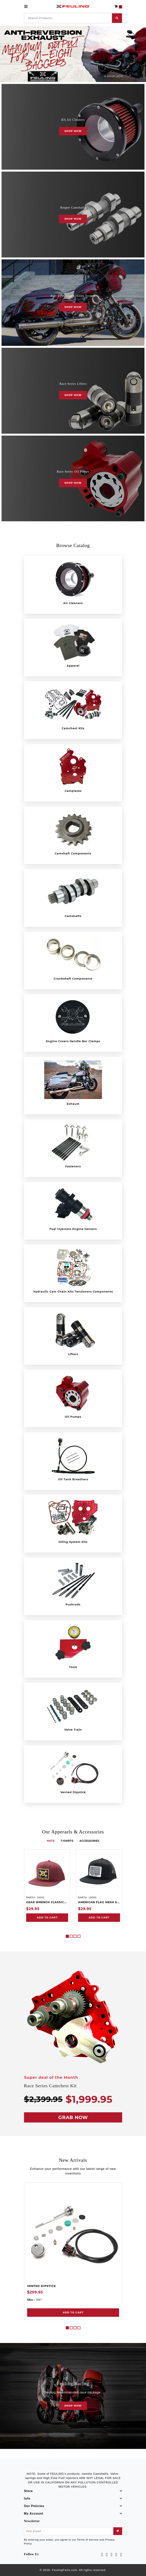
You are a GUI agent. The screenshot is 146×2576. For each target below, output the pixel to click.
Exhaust (73, 1104)
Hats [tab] (50, 1841)
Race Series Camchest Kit (50, 2085)
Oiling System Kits (73, 1542)
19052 (40, 1897)
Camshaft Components (73, 853)
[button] (118, 6)
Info (27, 2498)
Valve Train (73, 1729)
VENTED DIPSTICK (41, 2286)
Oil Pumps (73, 1416)
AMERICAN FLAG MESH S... (99, 1902)
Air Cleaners (73, 603)
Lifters (73, 1354)
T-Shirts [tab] (67, 1841)
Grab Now (73, 2117)
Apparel (73, 665)
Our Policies (34, 2506)
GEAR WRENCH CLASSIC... (46, 1902)
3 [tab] (75, 1936)
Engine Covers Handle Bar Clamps (73, 1041)
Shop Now (73, 130)
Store (28, 2491)
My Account (33, 2513)
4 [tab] (78, 1936)
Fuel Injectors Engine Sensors (73, 1229)
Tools (73, 1667)
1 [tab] (67, 1936)
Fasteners (73, 1166)
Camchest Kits (73, 728)
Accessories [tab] (89, 1841)
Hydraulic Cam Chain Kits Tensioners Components (73, 1291)
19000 (92, 1897)
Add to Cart (47, 1917)
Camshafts (73, 916)
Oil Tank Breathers (73, 1479)
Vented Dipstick (73, 1792)
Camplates (73, 791)
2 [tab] (71, 1936)
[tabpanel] (47, 1886)
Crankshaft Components (73, 978)
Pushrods (73, 1604)
